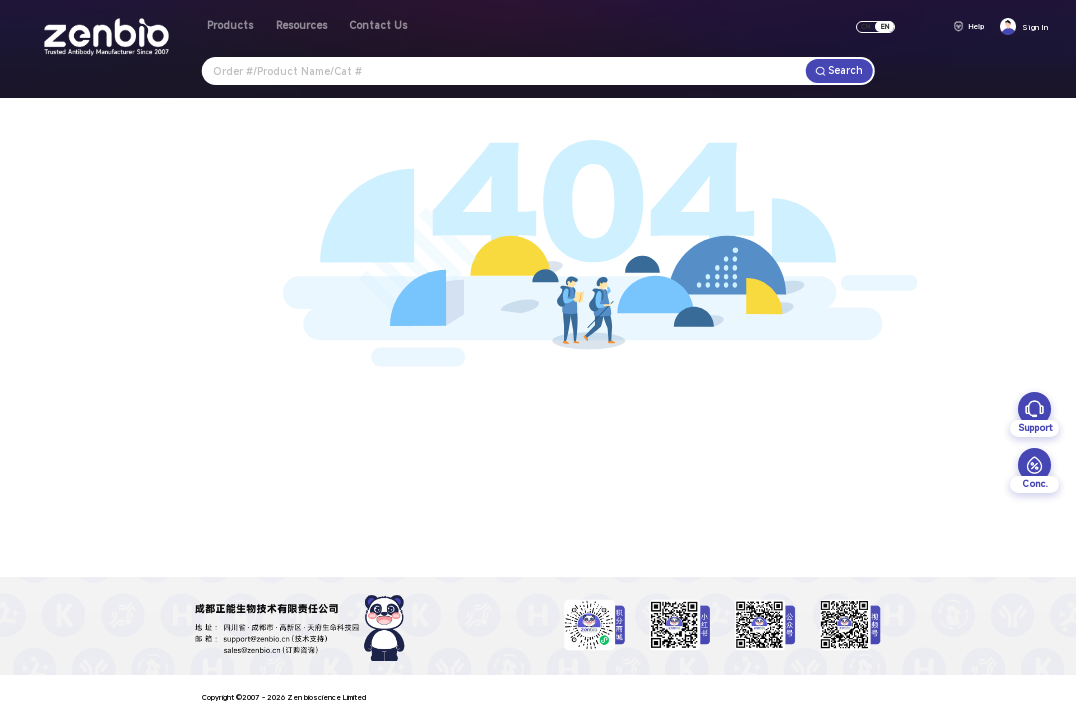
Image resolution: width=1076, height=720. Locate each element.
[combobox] (504, 71)
